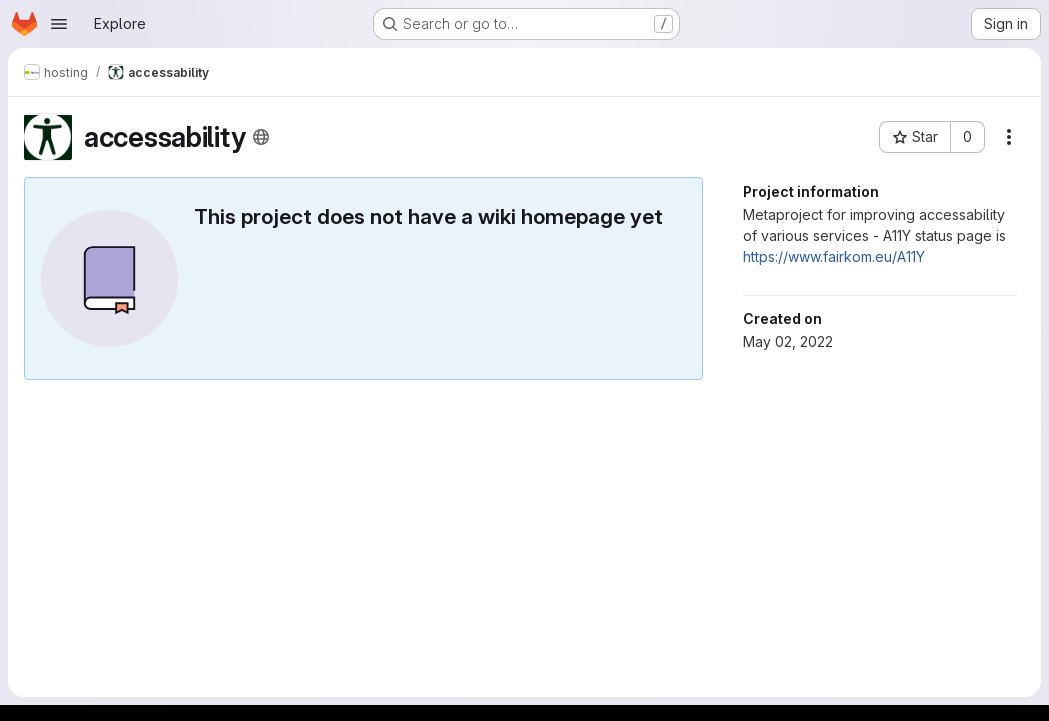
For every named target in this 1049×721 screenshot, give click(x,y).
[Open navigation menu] (59, 24)
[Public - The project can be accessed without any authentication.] (261, 137)
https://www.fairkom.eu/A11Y (834, 256)
